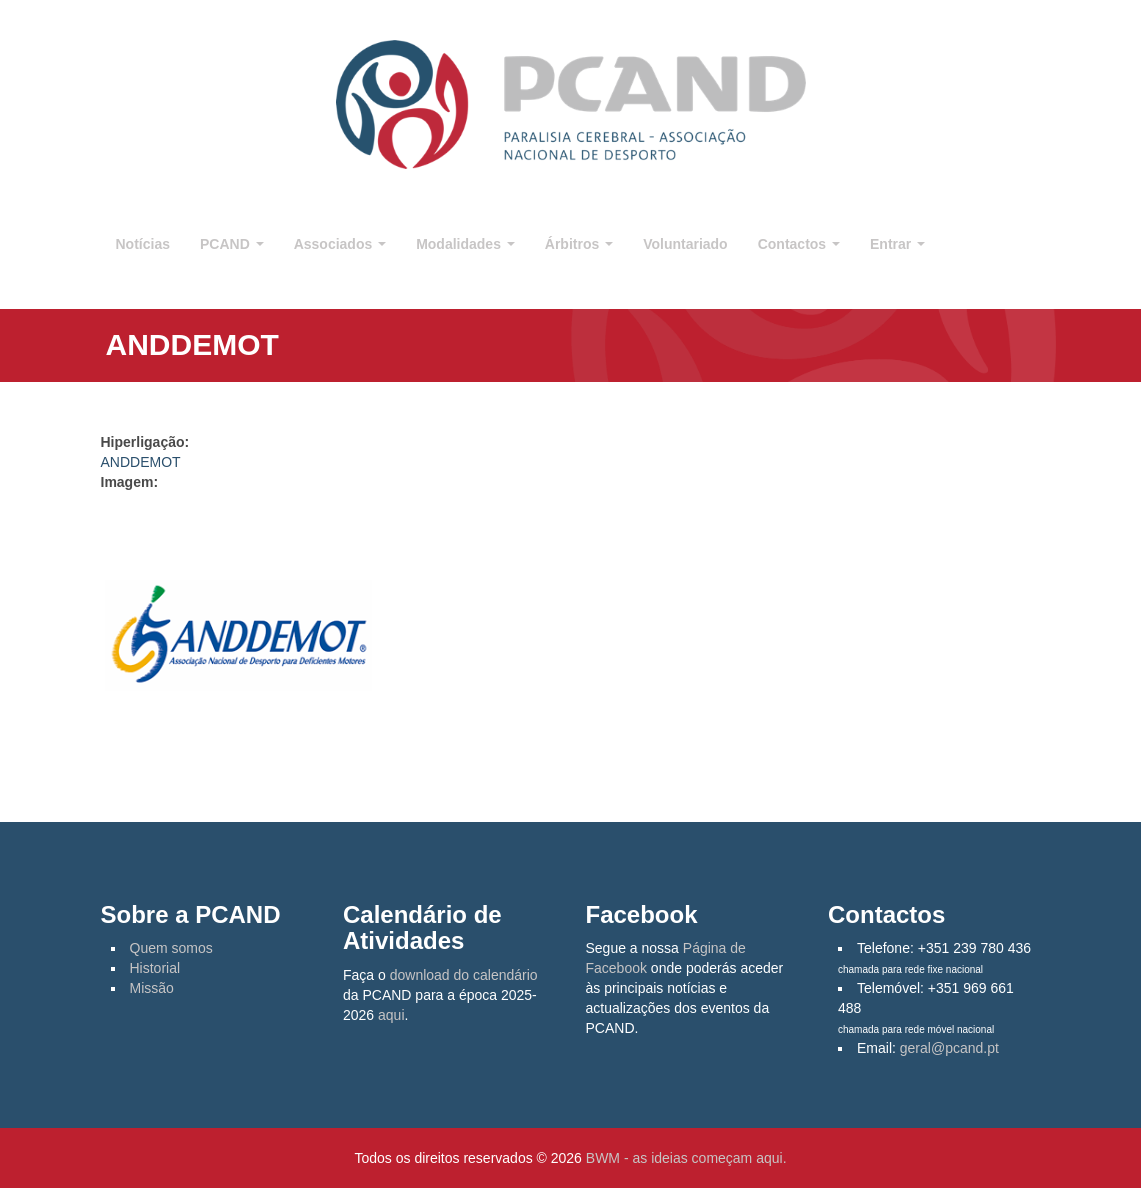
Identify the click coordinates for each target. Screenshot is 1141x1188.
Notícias (143, 244)
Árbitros (579, 244)
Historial (155, 968)
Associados (340, 244)
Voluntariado (685, 244)
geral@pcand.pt (949, 1048)
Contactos (799, 244)
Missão (152, 988)
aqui (391, 1015)
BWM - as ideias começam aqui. (686, 1158)
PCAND (232, 244)
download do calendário (464, 975)
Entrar (897, 244)
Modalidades (465, 244)
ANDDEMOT (141, 462)
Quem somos (171, 948)
